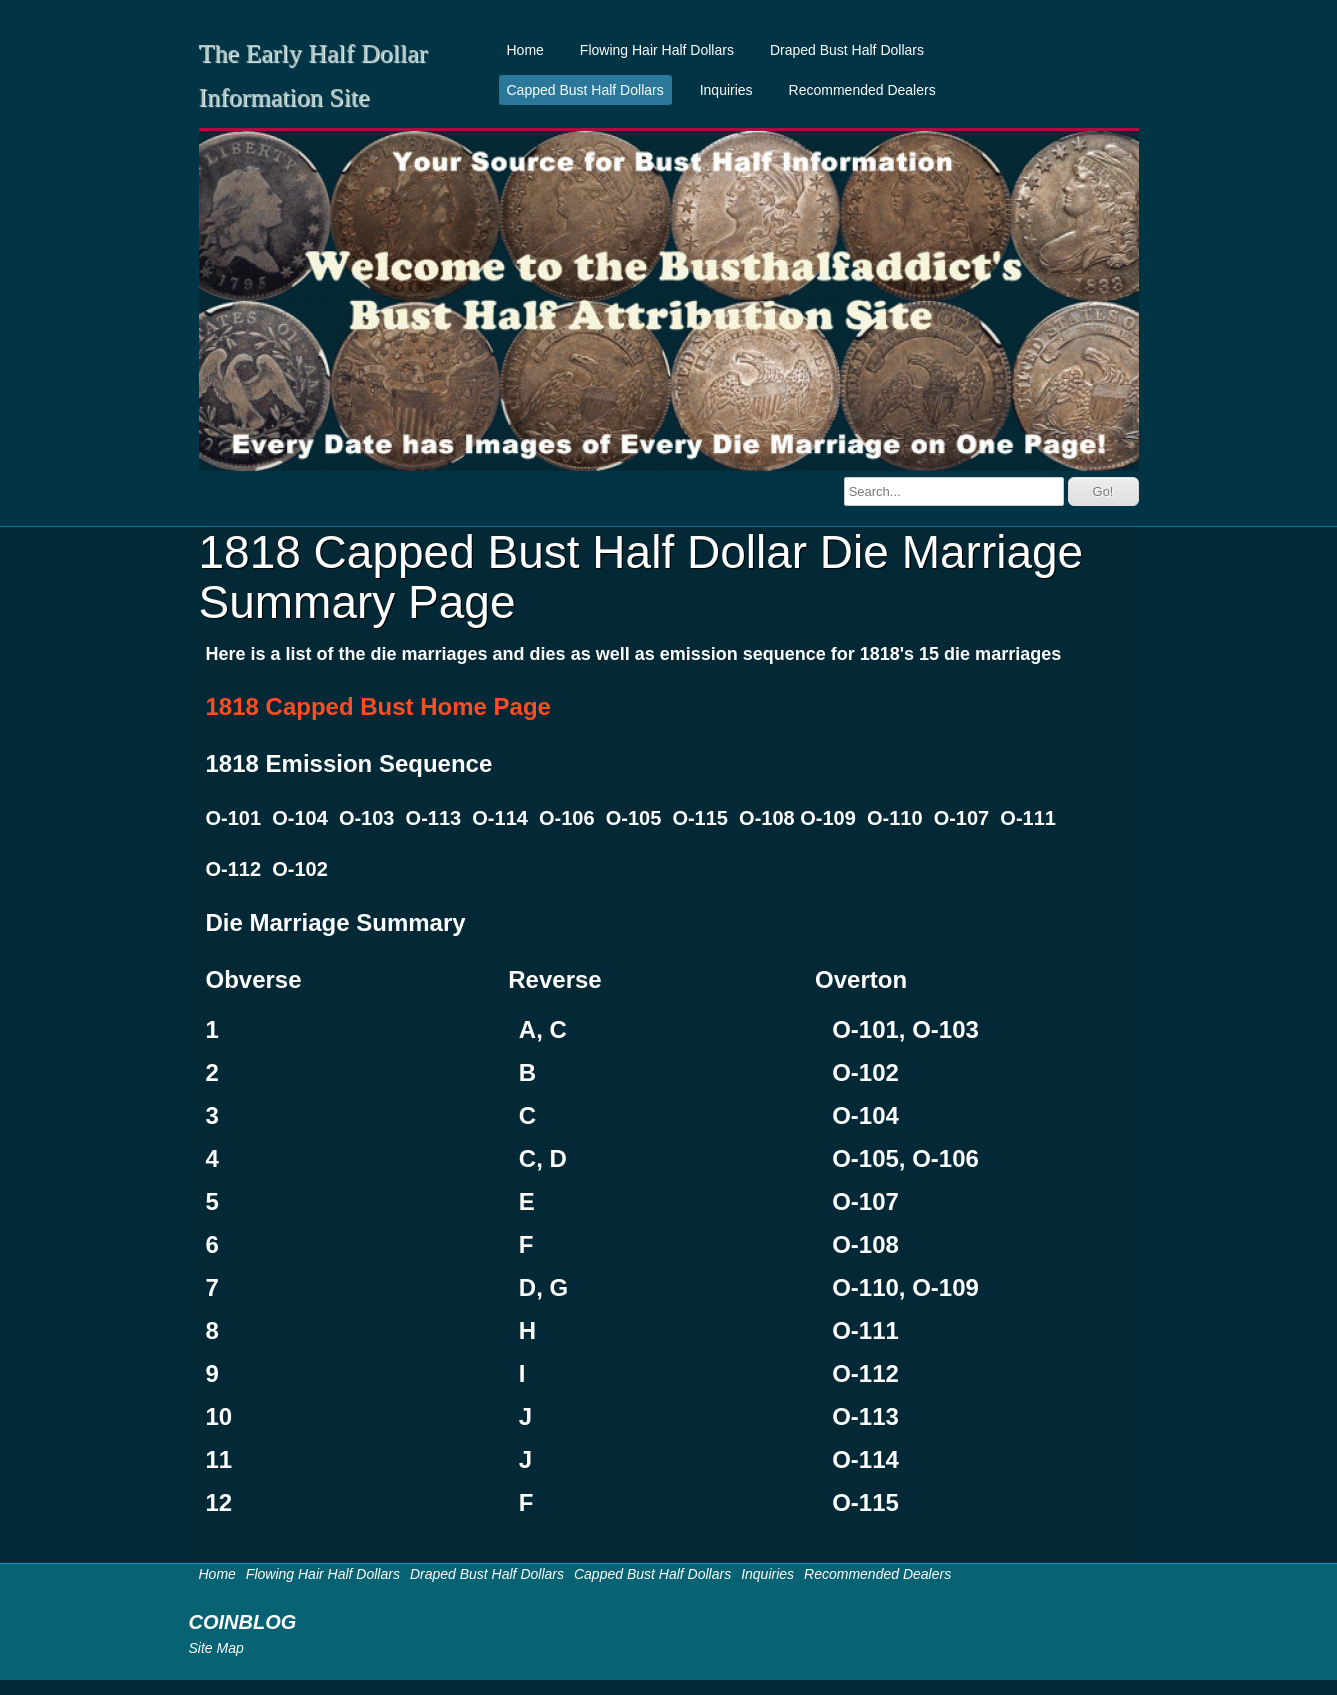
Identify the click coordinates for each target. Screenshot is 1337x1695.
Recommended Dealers (862, 90)
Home (525, 50)
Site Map (216, 1648)
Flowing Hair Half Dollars (657, 50)
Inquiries (726, 90)
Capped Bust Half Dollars (585, 90)
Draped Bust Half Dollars (847, 50)
